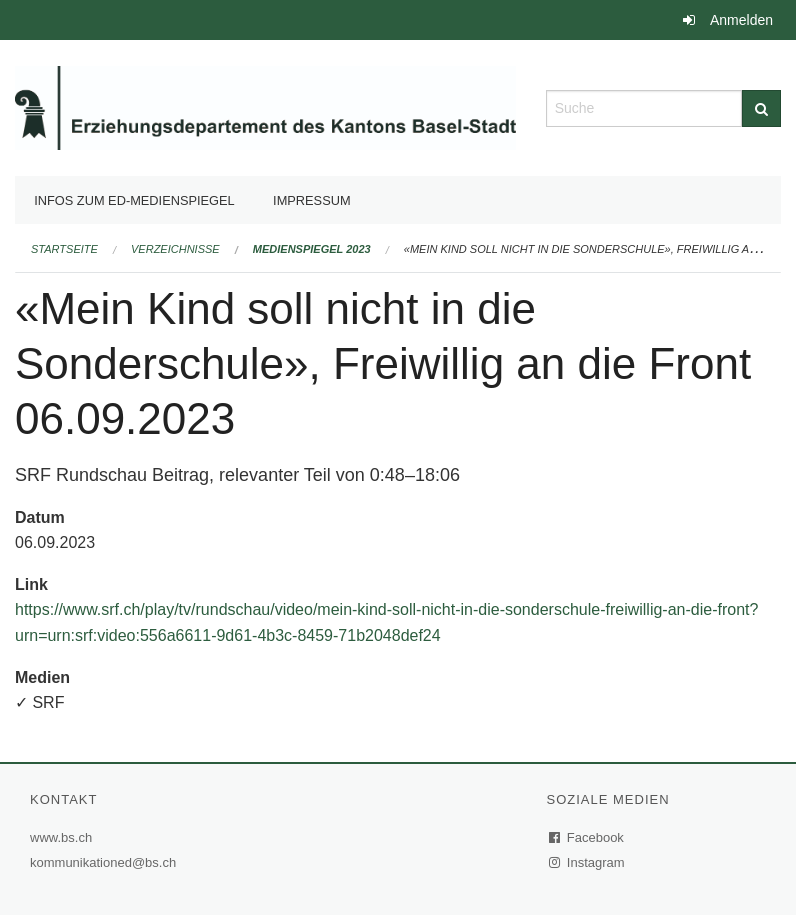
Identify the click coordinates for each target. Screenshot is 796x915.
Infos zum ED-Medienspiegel (134, 200)
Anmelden (741, 20)
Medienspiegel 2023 (312, 249)
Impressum (312, 200)
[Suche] (761, 108)
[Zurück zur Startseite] (265, 106)
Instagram (587, 862)
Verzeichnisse (175, 249)
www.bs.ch (63, 837)
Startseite (64, 249)
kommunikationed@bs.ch (103, 862)
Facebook (587, 837)
